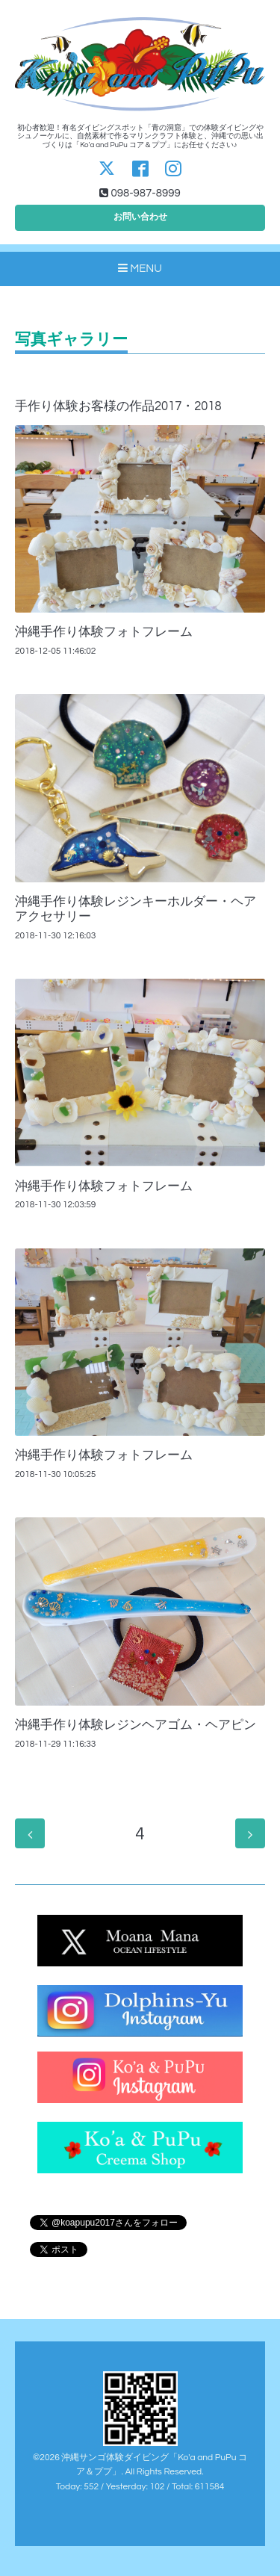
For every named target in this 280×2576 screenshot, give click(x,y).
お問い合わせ (140, 217)
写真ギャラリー (71, 339)
